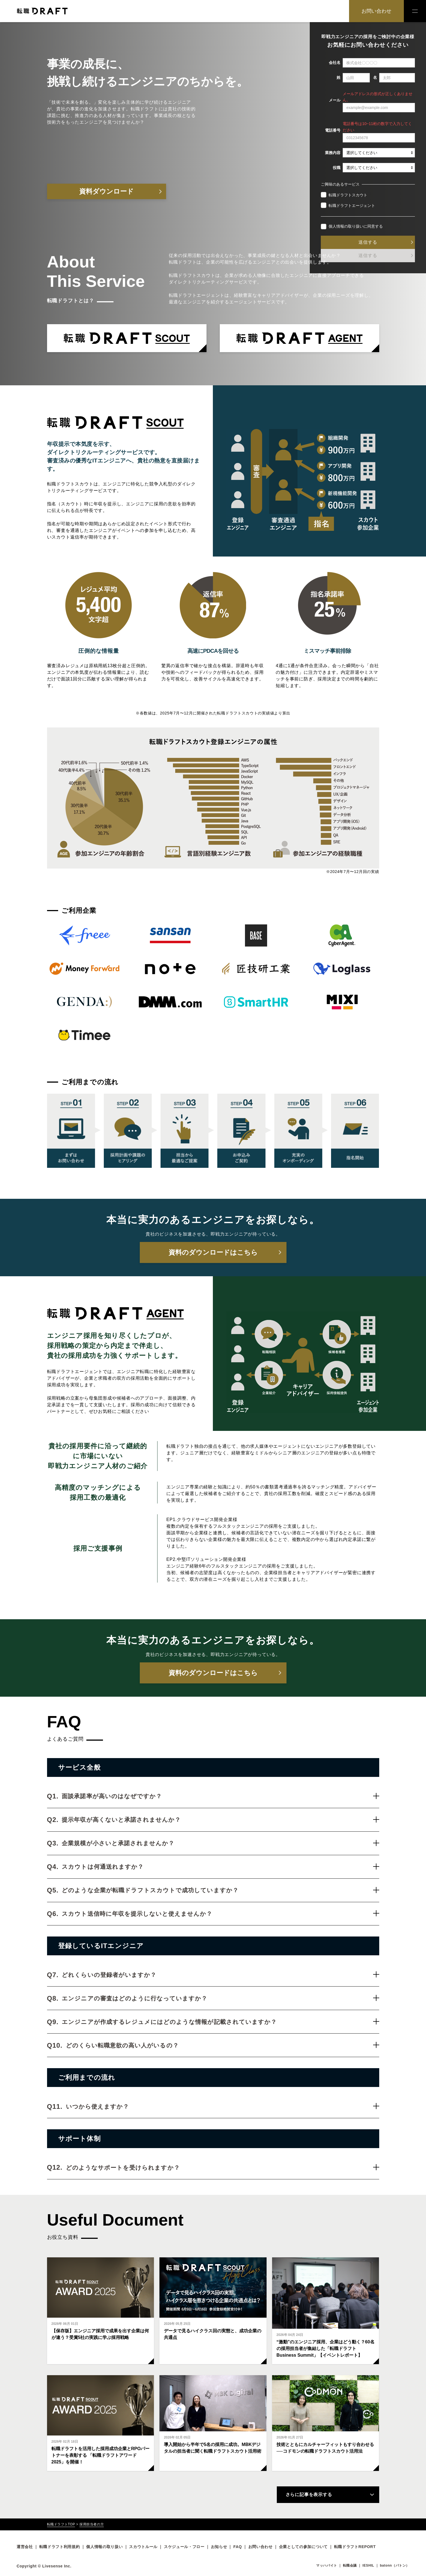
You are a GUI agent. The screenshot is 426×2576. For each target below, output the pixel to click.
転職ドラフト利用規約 (59, 2546)
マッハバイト (326, 2565)
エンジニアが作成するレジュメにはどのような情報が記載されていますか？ (220, 2022)
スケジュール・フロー (184, 2546)
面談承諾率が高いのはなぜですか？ (220, 1796)
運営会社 (25, 2546)
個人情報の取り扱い (346, 226)
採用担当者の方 (91, 2524)
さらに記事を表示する (309, 2494)
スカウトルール (143, 2546)
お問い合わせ (376, 11)
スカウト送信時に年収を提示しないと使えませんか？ (220, 1913)
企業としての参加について (303, 2546)
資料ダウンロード (106, 191)
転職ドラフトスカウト (344, 194)
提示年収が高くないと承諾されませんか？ (220, 1819)
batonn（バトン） (394, 2565)
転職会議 (350, 2565)
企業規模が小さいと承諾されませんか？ (220, 1843)
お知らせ (219, 2546)
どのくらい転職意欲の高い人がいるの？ (222, 2045)
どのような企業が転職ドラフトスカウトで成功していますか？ (220, 1890)
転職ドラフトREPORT (355, 2546)
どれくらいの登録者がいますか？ (220, 1975)
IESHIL (368, 2565)
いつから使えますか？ (222, 2106)
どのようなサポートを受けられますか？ (222, 2167)
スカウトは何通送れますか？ (220, 1866)
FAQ (237, 2546)
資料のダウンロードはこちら (213, 1252)
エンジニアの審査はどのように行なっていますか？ (220, 1998)
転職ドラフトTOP (61, 2524)
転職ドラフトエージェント (348, 205)
